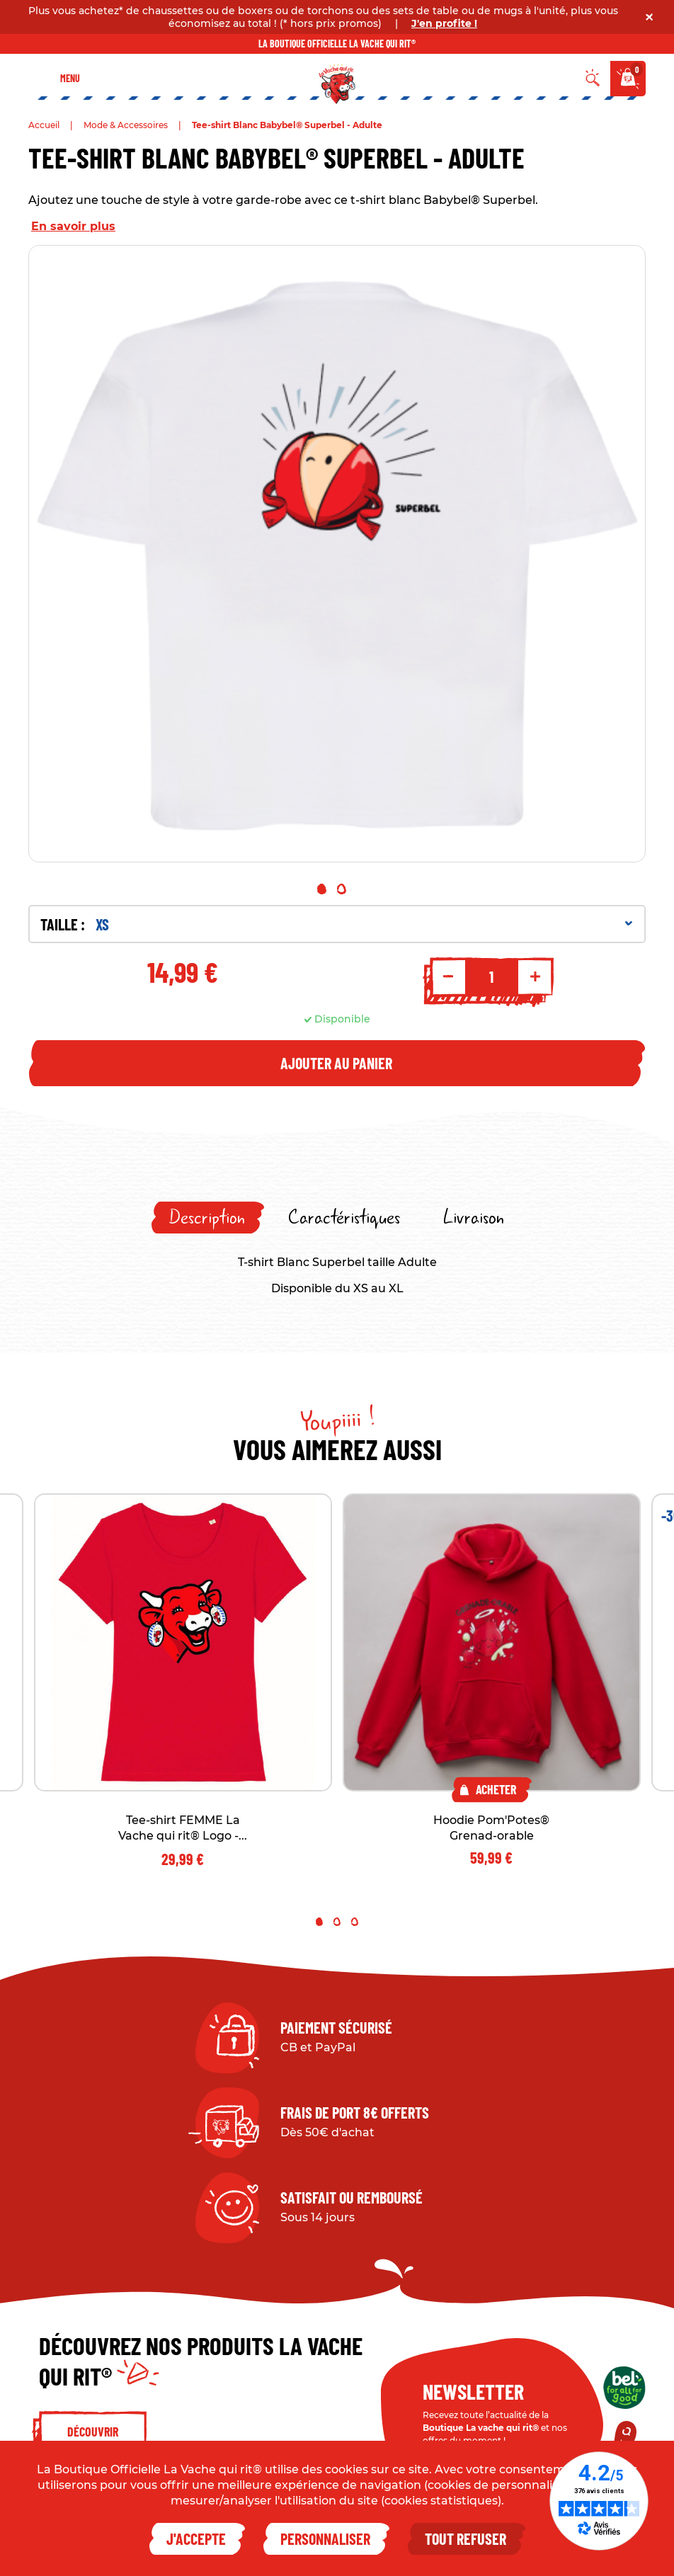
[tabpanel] (337, 554)
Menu (70, 78)
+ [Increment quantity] (535, 976)
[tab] (208, 1217)
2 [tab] (341, 889)
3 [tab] (354, 1921)
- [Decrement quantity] (448, 976)
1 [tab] (321, 889)
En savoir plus (73, 226)
